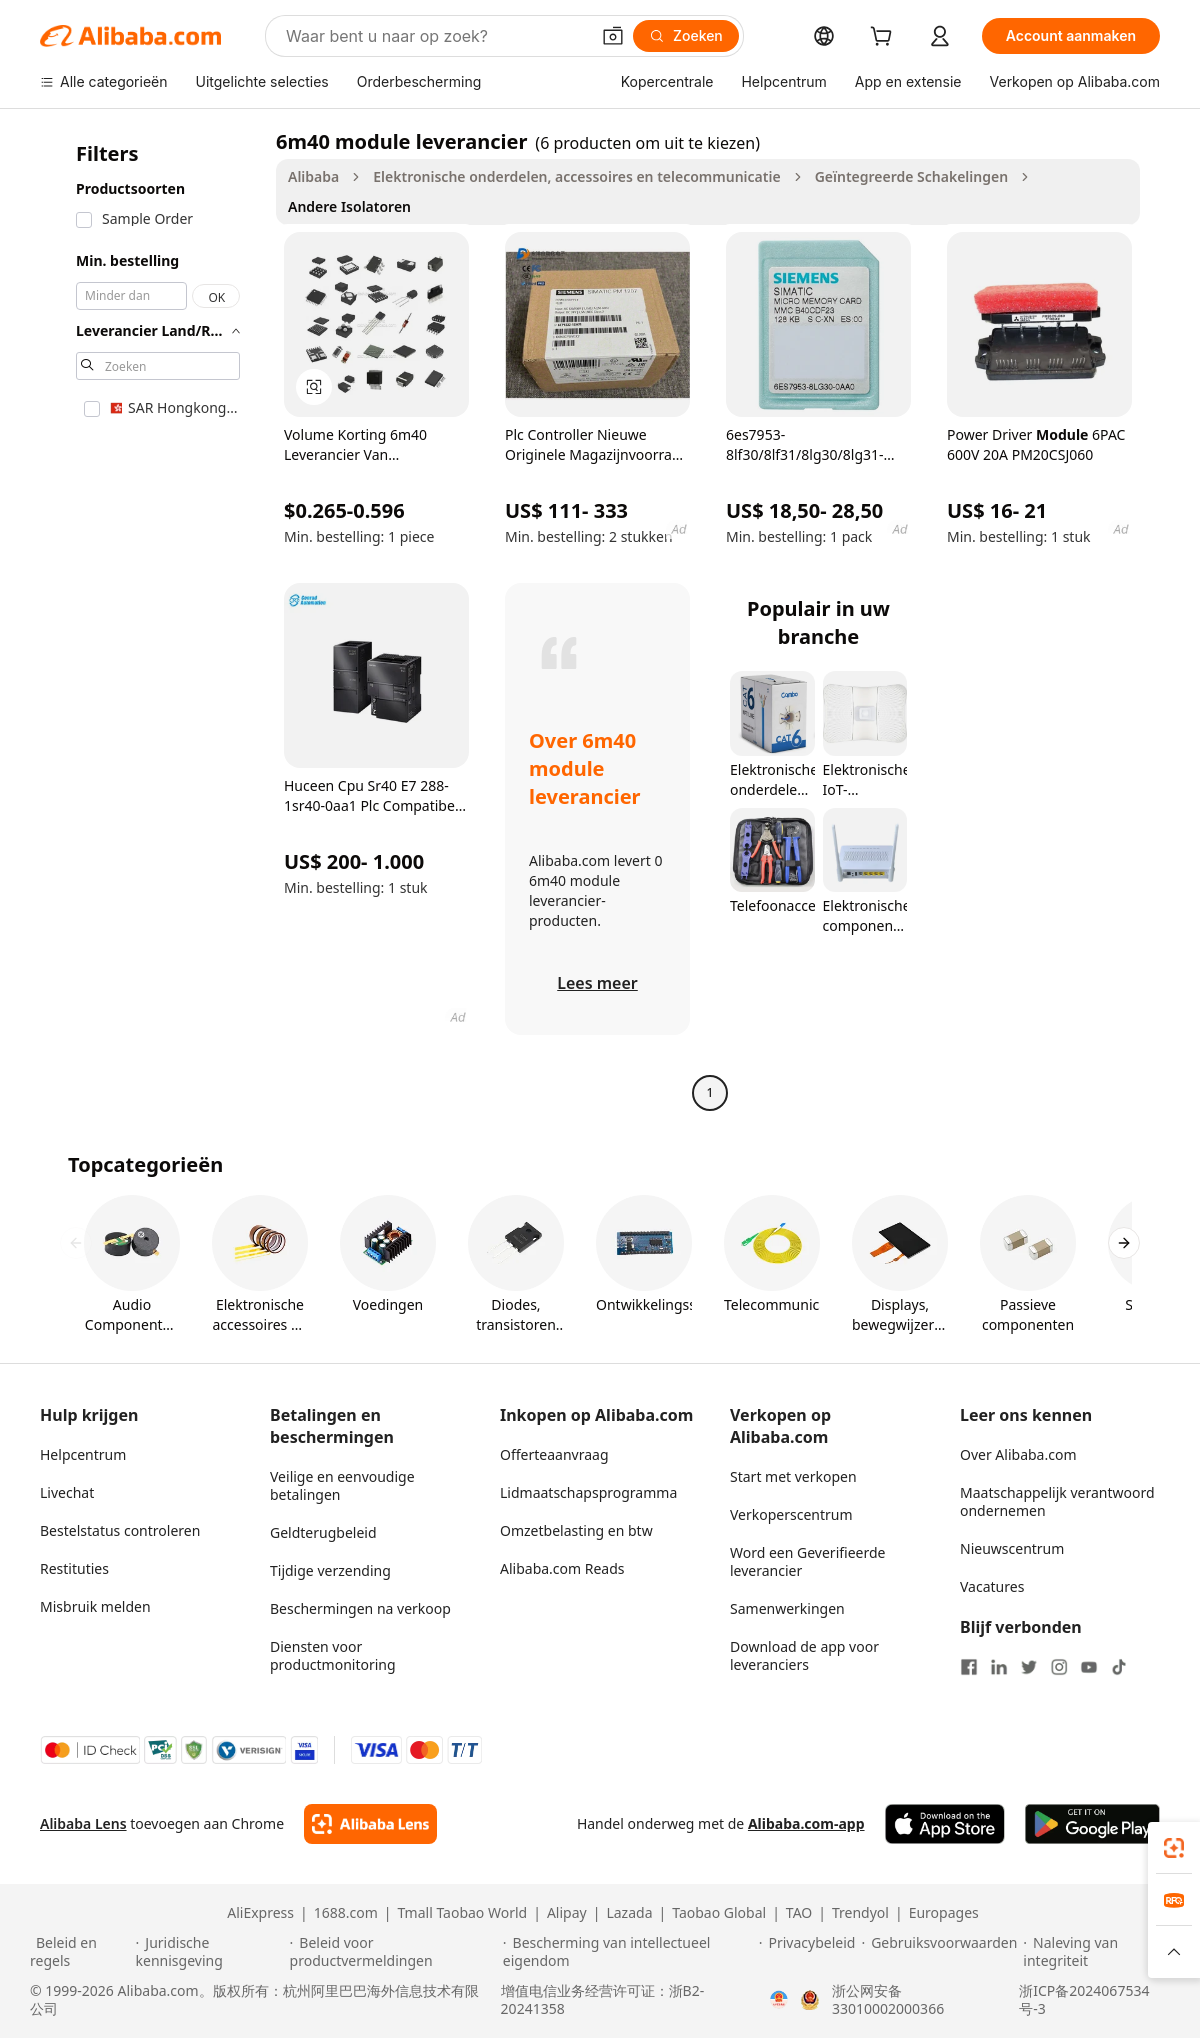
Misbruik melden (95, 1606)
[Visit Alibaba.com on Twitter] (1029, 1667)
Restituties (74, 1568)
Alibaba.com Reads (562, 1568)
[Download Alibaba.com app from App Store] (945, 1824)
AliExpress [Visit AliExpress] (260, 1913)
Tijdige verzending (330, 1570)
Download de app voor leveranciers (804, 1655)
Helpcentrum (83, 1454)
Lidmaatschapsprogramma (588, 1492)
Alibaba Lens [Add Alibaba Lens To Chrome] (83, 1823)
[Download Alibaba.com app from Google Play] (1092, 1824)
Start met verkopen (793, 1476)
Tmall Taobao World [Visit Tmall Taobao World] (463, 1913)
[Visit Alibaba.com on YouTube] (1089, 1667)
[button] (613, 36)
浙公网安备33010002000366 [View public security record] (888, 2000)
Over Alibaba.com (1018, 1454)
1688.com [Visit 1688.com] (346, 1913)
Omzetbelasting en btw (576, 1530)
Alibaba (313, 176)
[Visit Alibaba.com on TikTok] (1119, 1667)
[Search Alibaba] (435, 36)
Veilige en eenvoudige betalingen (342, 1485)
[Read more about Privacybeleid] (807, 1952)
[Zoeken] (686, 36)
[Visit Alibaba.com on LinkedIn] (999, 1667)
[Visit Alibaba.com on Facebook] (969, 1667)
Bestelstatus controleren (120, 1530)
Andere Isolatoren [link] (349, 206)
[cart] (885, 38)
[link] (1174, 1848)
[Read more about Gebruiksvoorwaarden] (939, 1952)
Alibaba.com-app (806, 1823)
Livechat (67, 1492)
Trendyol (860, 1913)
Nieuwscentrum (1012, 1548)
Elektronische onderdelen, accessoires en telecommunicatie (576, 176)
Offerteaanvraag (554, 1454)
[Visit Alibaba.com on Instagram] (1059, 1667)
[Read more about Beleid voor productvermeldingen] (393, 1952)
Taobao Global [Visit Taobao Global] (719, 1913)
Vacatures (992, 1586)
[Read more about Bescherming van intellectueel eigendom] (628, 1952)
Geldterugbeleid (323, 1532)
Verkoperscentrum (791, 1514)
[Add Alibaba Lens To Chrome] (370, 1824)
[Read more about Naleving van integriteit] (1096, 1952)
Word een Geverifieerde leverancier (807, 1561)
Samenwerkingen (787, 1608)
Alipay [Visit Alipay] (567, 1913)
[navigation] (152, 619)
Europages (944, 1913)
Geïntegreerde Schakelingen (911, 176)
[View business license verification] (779, 2000)
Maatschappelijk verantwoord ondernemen (1057, 1501)
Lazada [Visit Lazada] (629, 1913)
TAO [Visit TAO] (799, 1913)
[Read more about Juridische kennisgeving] (210, 1952)
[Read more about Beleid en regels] (80, 1952)
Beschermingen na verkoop (360, 1608)
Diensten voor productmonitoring (333, 1655)
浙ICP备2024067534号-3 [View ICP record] (1084, 2000)
